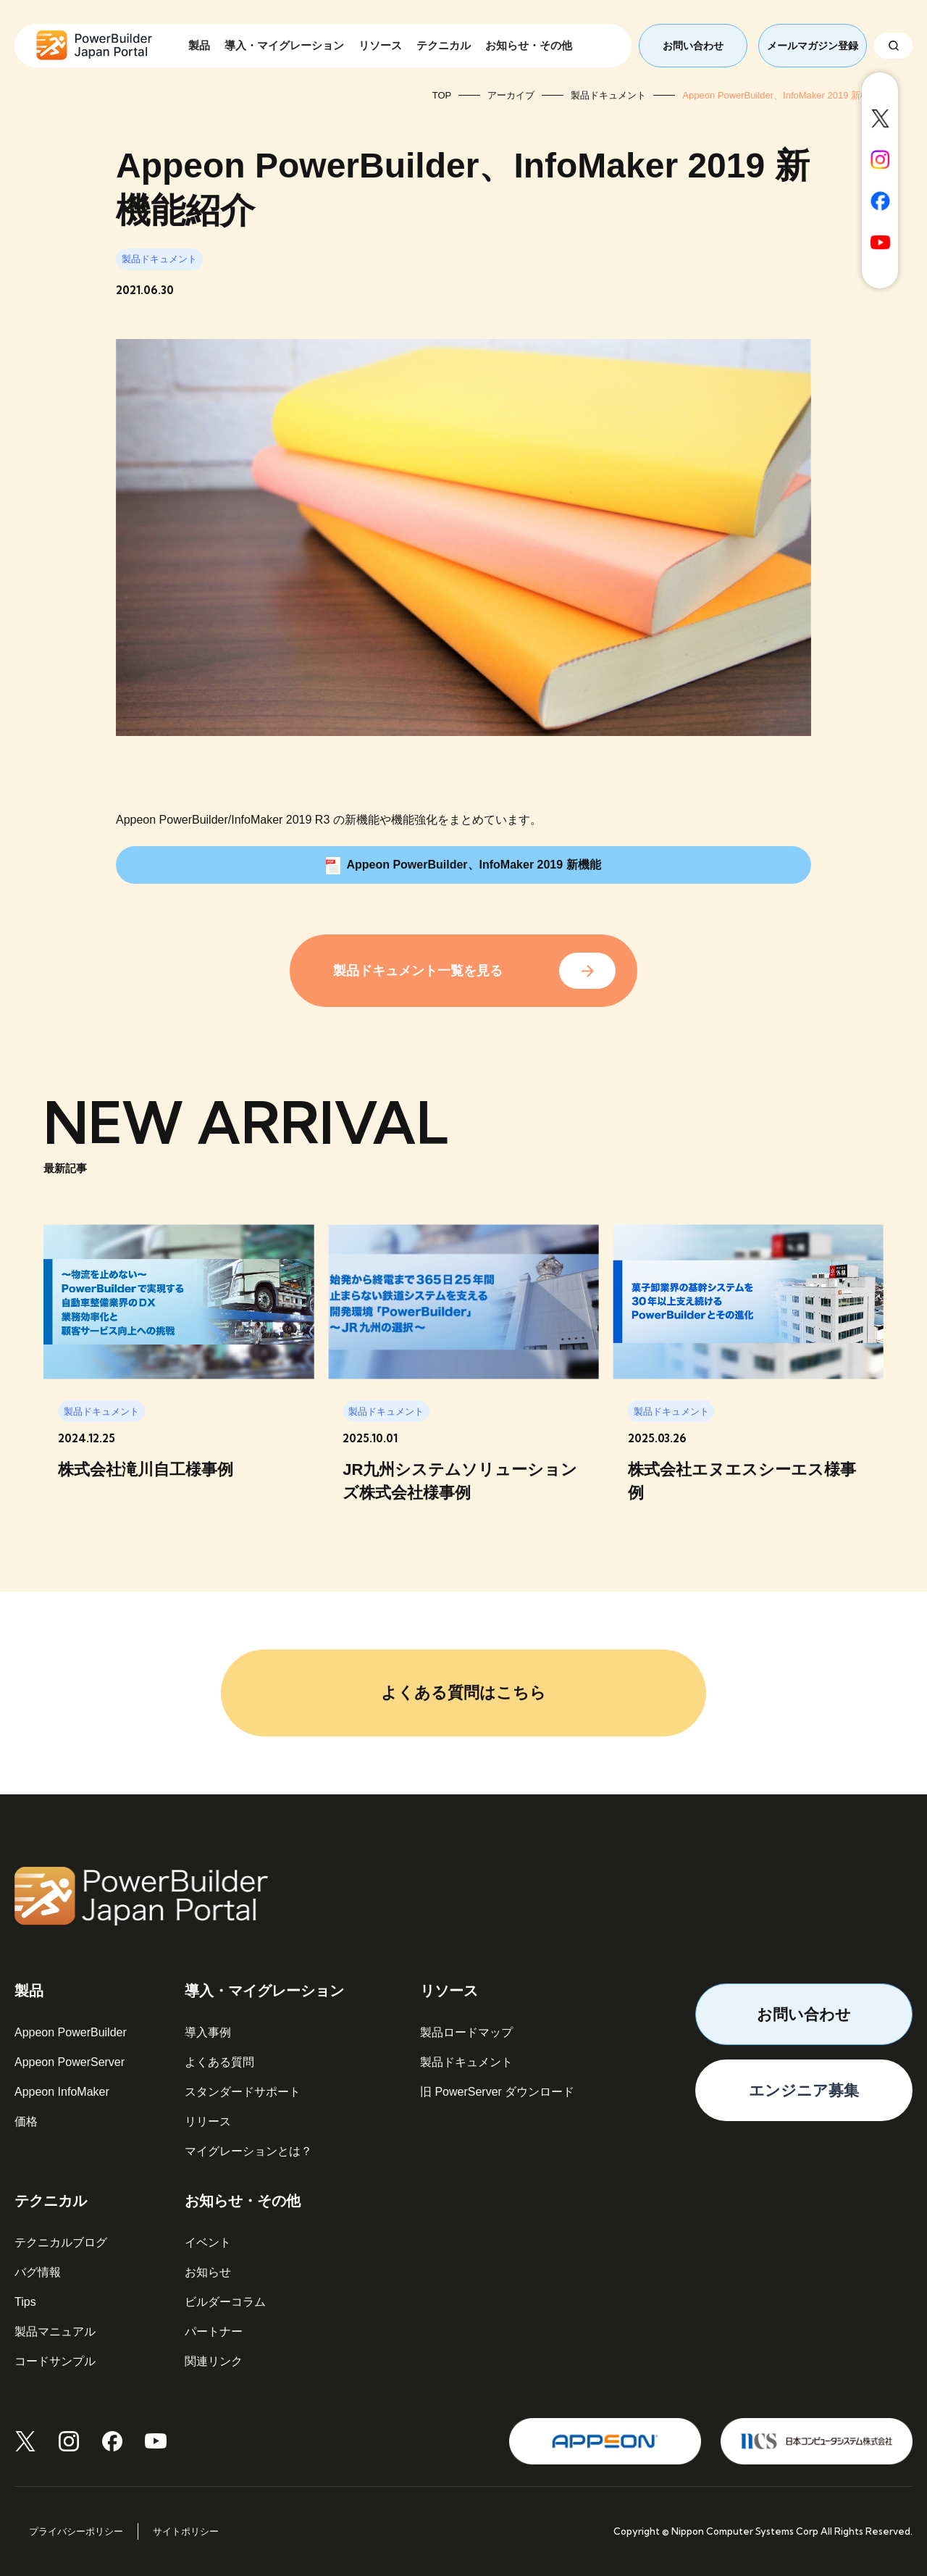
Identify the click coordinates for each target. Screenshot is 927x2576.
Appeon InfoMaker (61, 2092)
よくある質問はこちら (463, 1693)
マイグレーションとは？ (248, 2151)
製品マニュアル (55, 2331)
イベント (208, 2242)
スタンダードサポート (243, 2092)
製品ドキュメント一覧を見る (418, 970)
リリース (208, 2121)
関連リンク (214, 2361)
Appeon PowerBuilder (70, 2032)
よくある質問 (219, 2062)
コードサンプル (55, 2361)
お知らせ (208, 2272)
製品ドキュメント (466, 2062)
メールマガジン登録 (812, 45)
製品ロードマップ (466, 2032)
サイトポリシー (186, 2531)
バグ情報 (37, 2272)
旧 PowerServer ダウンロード (497, 2092)
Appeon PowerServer (69, 2062)
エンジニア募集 (804, 2090)
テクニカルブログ (60, 2242)
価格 (26, 2121)
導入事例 (208, 2032)
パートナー (214, 2331)
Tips (25, 2302)
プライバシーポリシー (76, 2531)
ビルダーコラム (225, 2302)
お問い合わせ (693, 45)
